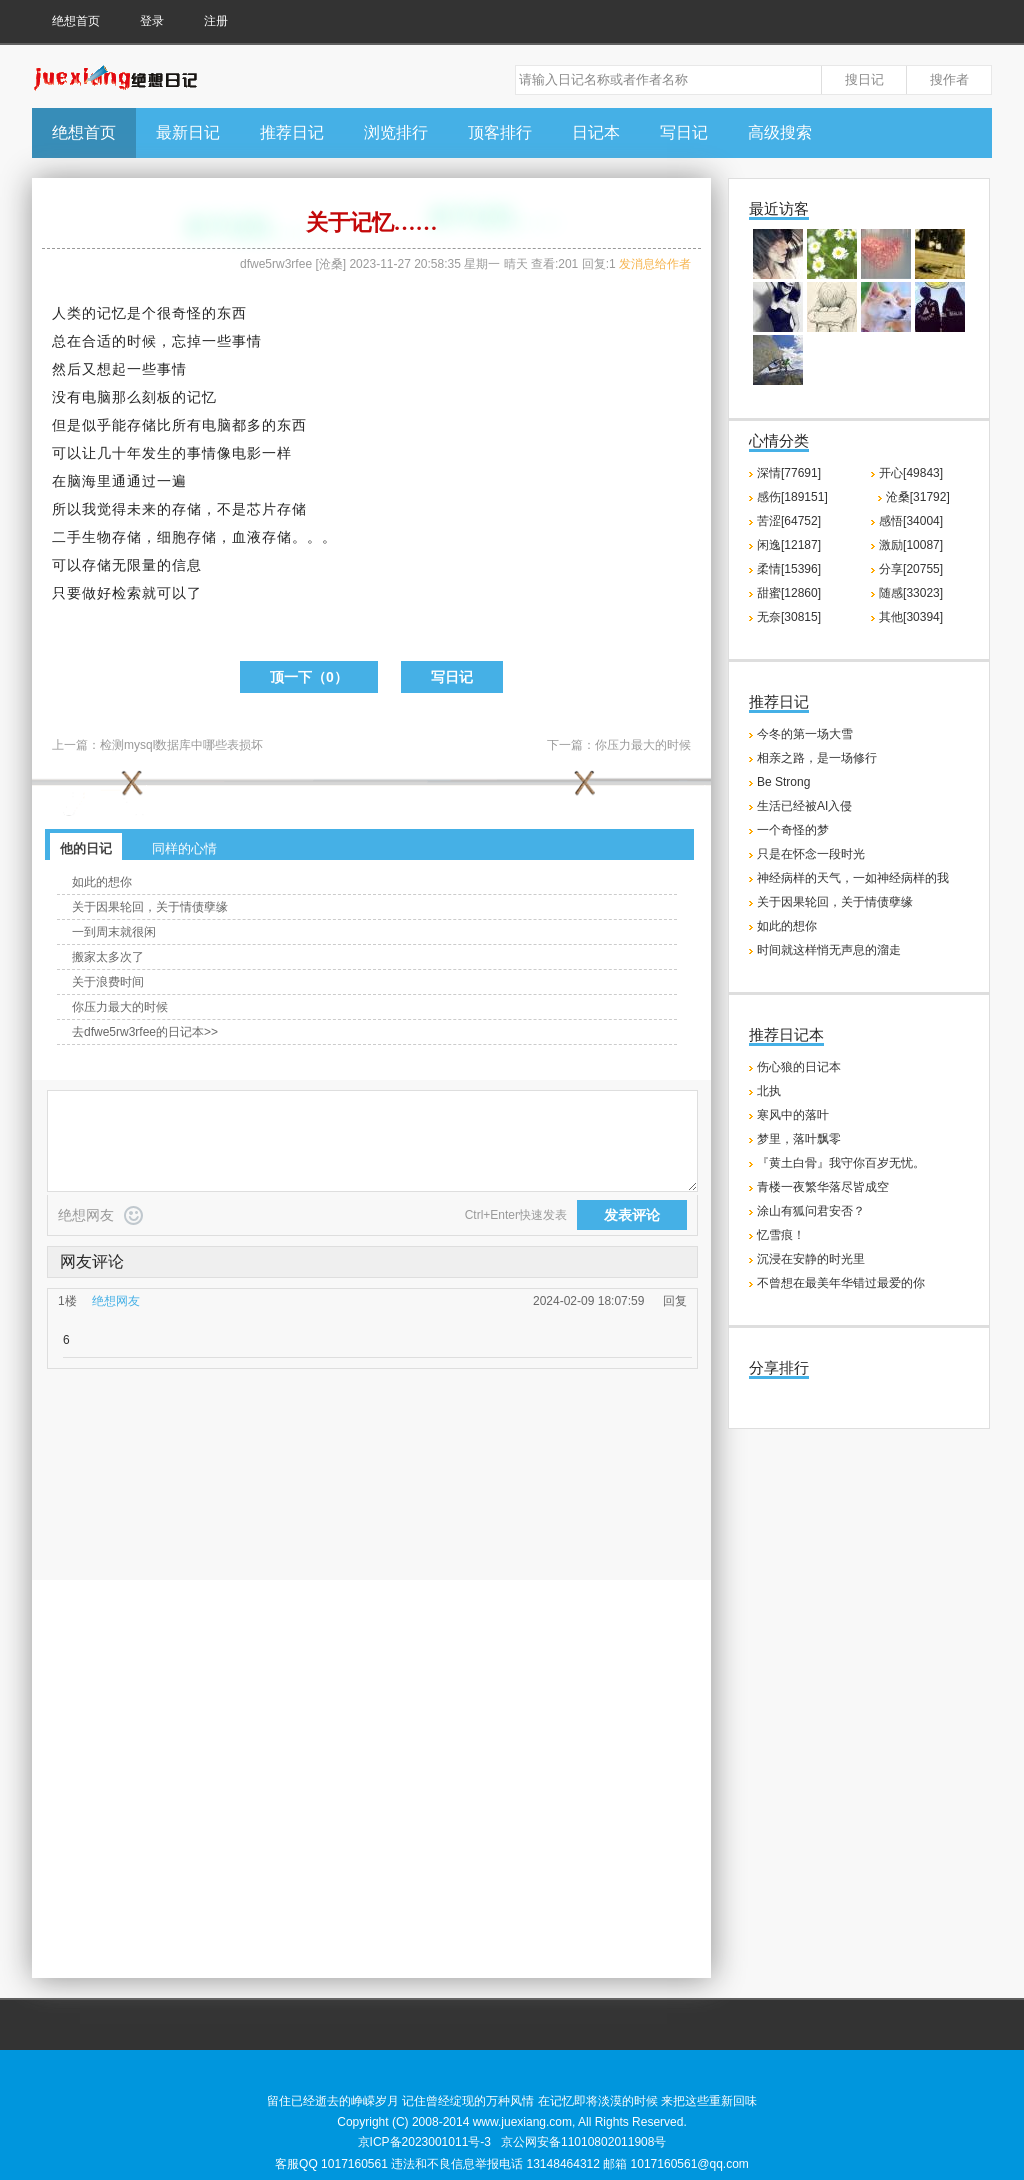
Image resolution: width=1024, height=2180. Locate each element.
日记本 (596, 132)
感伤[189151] (792, 497)
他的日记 (86, 848)
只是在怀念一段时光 (811, 854)
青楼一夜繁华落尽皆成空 (823, 1187)
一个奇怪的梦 (793, 830)
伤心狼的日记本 (799, 1067)
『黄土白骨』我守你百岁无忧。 (841, 1163)
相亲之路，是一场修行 (817, 758)
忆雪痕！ (781, 1235)
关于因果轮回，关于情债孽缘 (150, 907)
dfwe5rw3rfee (276, 264)
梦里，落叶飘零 (799, 1139)
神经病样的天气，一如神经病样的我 (853, 878)
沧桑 (331, 264)
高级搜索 (780, 132)
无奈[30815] (789, 617)
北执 (769, 1091)
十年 (127, 453)
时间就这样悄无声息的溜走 (829, 950)
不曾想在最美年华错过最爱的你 (841, 1283)
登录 (152, 21)
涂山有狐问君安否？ (811, 1211)
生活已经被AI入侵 (804, 806)
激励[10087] (911, 545)
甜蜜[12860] (789, 593)
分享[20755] (911, 569)
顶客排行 (500, 132)
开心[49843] (911, 473)
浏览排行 (396, 132)
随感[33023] (911, 593)
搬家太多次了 (108, 957)
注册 (216, 21)
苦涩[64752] (789, 521)
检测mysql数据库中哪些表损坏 (181, 745)
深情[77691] (789, 473)
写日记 (684, 132)
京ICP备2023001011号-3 (424, 2142)
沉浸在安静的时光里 (811, 1259)
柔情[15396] (789, 569)
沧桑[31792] (918, 497)
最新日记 (188, 132)
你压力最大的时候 (643, 745)
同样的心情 (184, 848)
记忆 (112, 313)
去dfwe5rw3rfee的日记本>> (145, 1032)
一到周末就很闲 (114, 932)
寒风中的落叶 (793, 1115)
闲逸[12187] (789, 545)
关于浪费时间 (108, 982)
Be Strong (783, 782)
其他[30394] (911, 617)
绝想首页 (76, 21)
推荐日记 (292, 132)
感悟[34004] (911, 521)
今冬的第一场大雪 (805, 734)
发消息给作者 (655, 264)
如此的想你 (102, 882)
